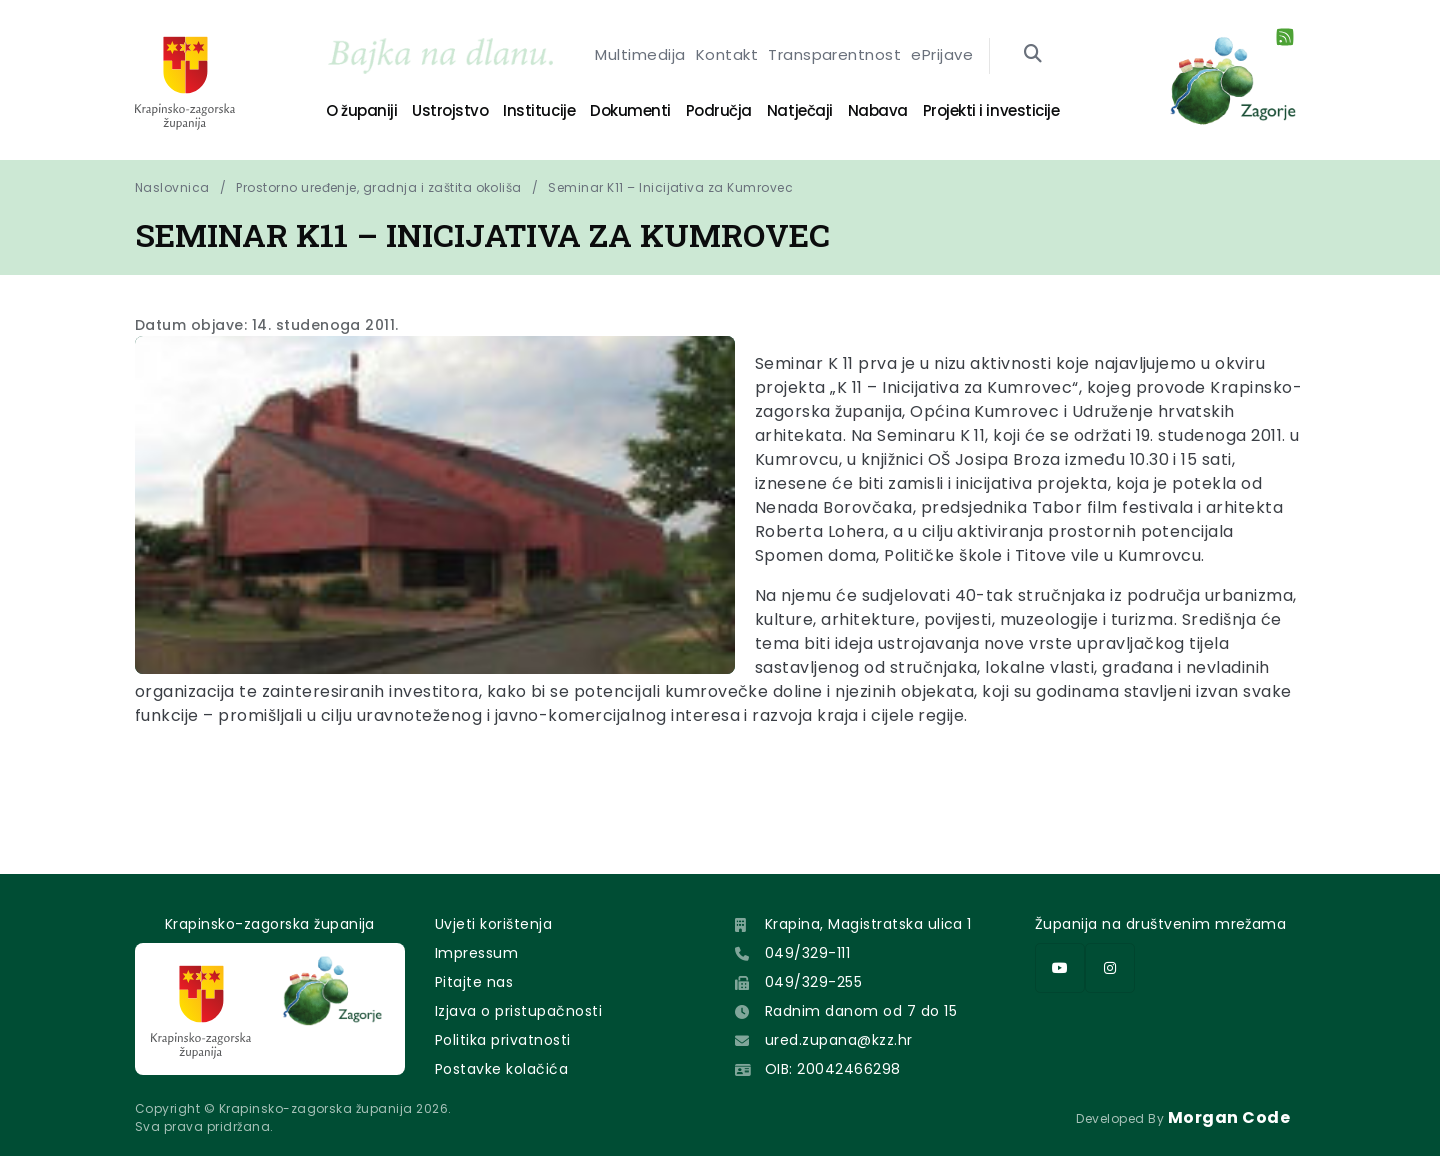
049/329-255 (813, 982)
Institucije (539, 110)
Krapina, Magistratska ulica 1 (868, 924)
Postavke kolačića (501, 1069)
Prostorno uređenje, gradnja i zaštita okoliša (379, 187)
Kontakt (727, 56)
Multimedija (640, 56)
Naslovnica (172, 187)
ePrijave (942, 56)
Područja (719, 110)
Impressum (476, 953)
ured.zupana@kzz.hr (839, 1040)
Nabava (878, 110)
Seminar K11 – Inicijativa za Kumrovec (670, 187)
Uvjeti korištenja (493, 924)
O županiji (361, 110)
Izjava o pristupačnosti (518, 1011)
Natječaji (800, 110)
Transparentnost (834, 56)
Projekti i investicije (991, 110)
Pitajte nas (474, 982)
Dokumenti (630, 110)
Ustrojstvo (450, 110)
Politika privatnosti (503, 1040)
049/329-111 (807, 953)
